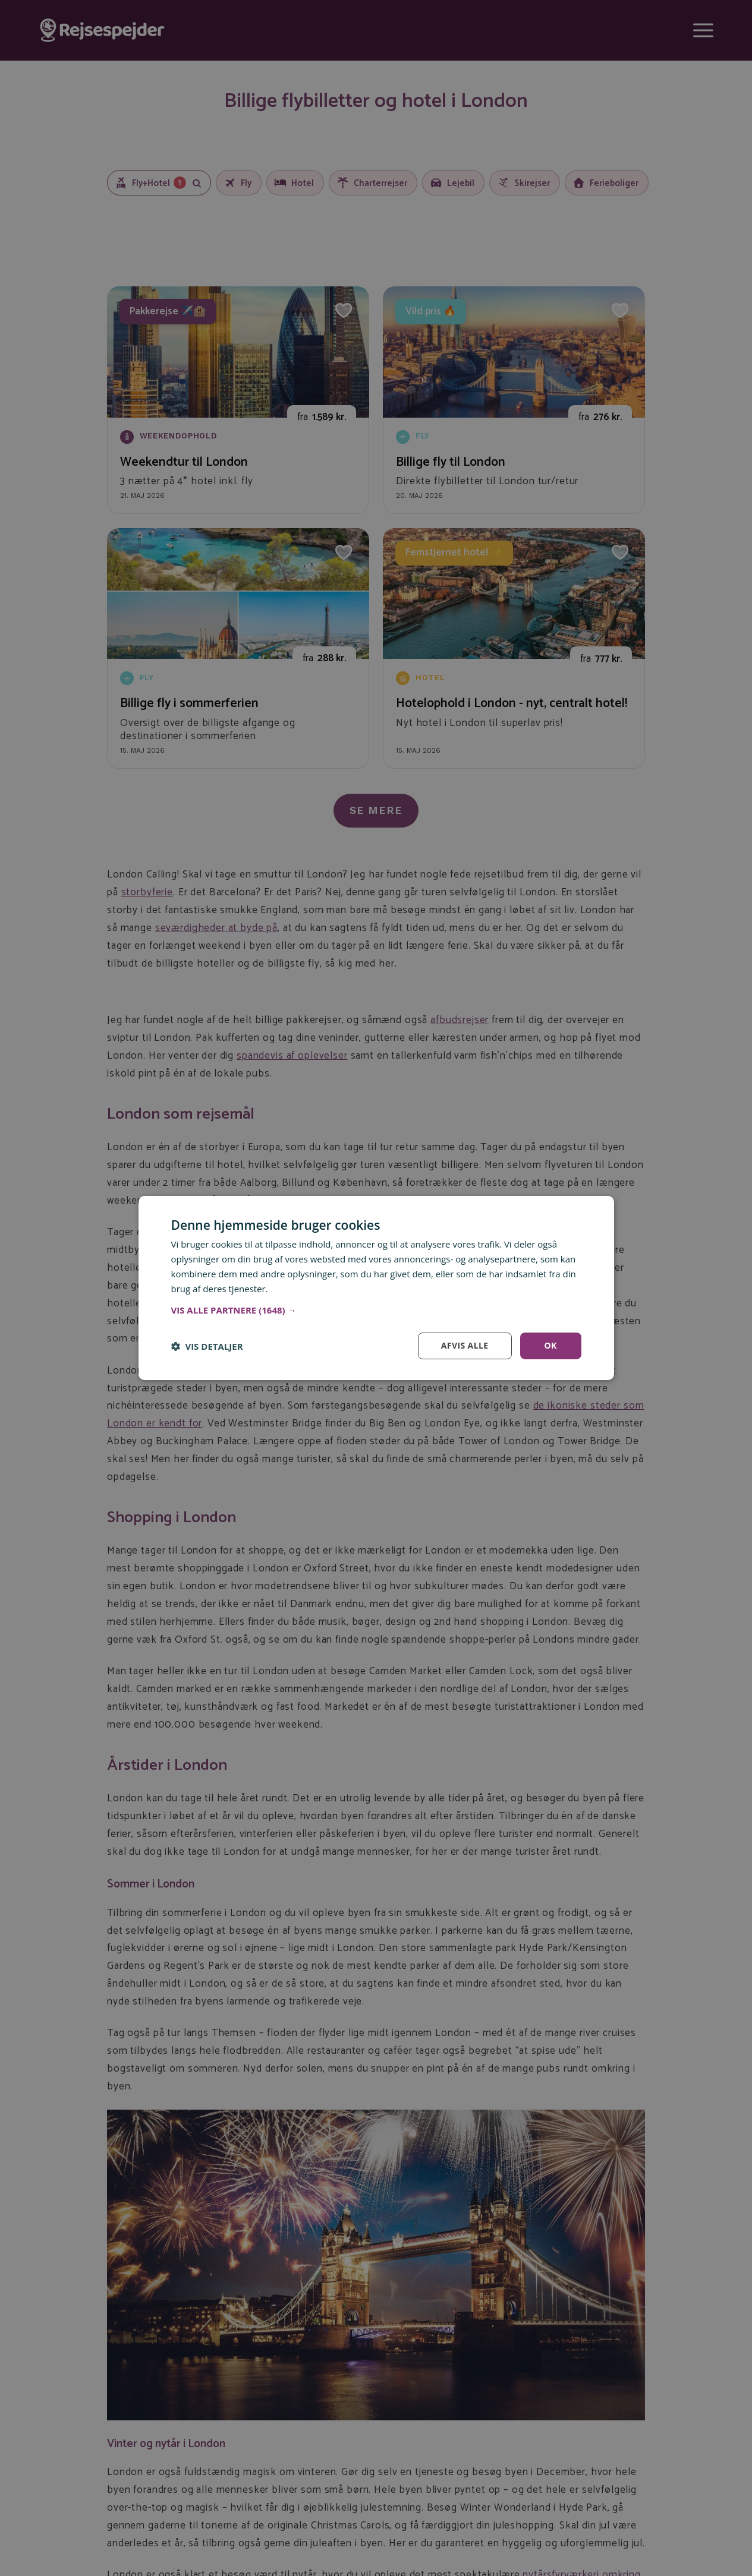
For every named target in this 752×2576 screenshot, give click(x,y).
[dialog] (376, 1288)
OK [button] (550, 1345)
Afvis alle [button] (465, 1345)
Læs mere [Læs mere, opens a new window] (291, 1289)
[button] (376, 1310)
